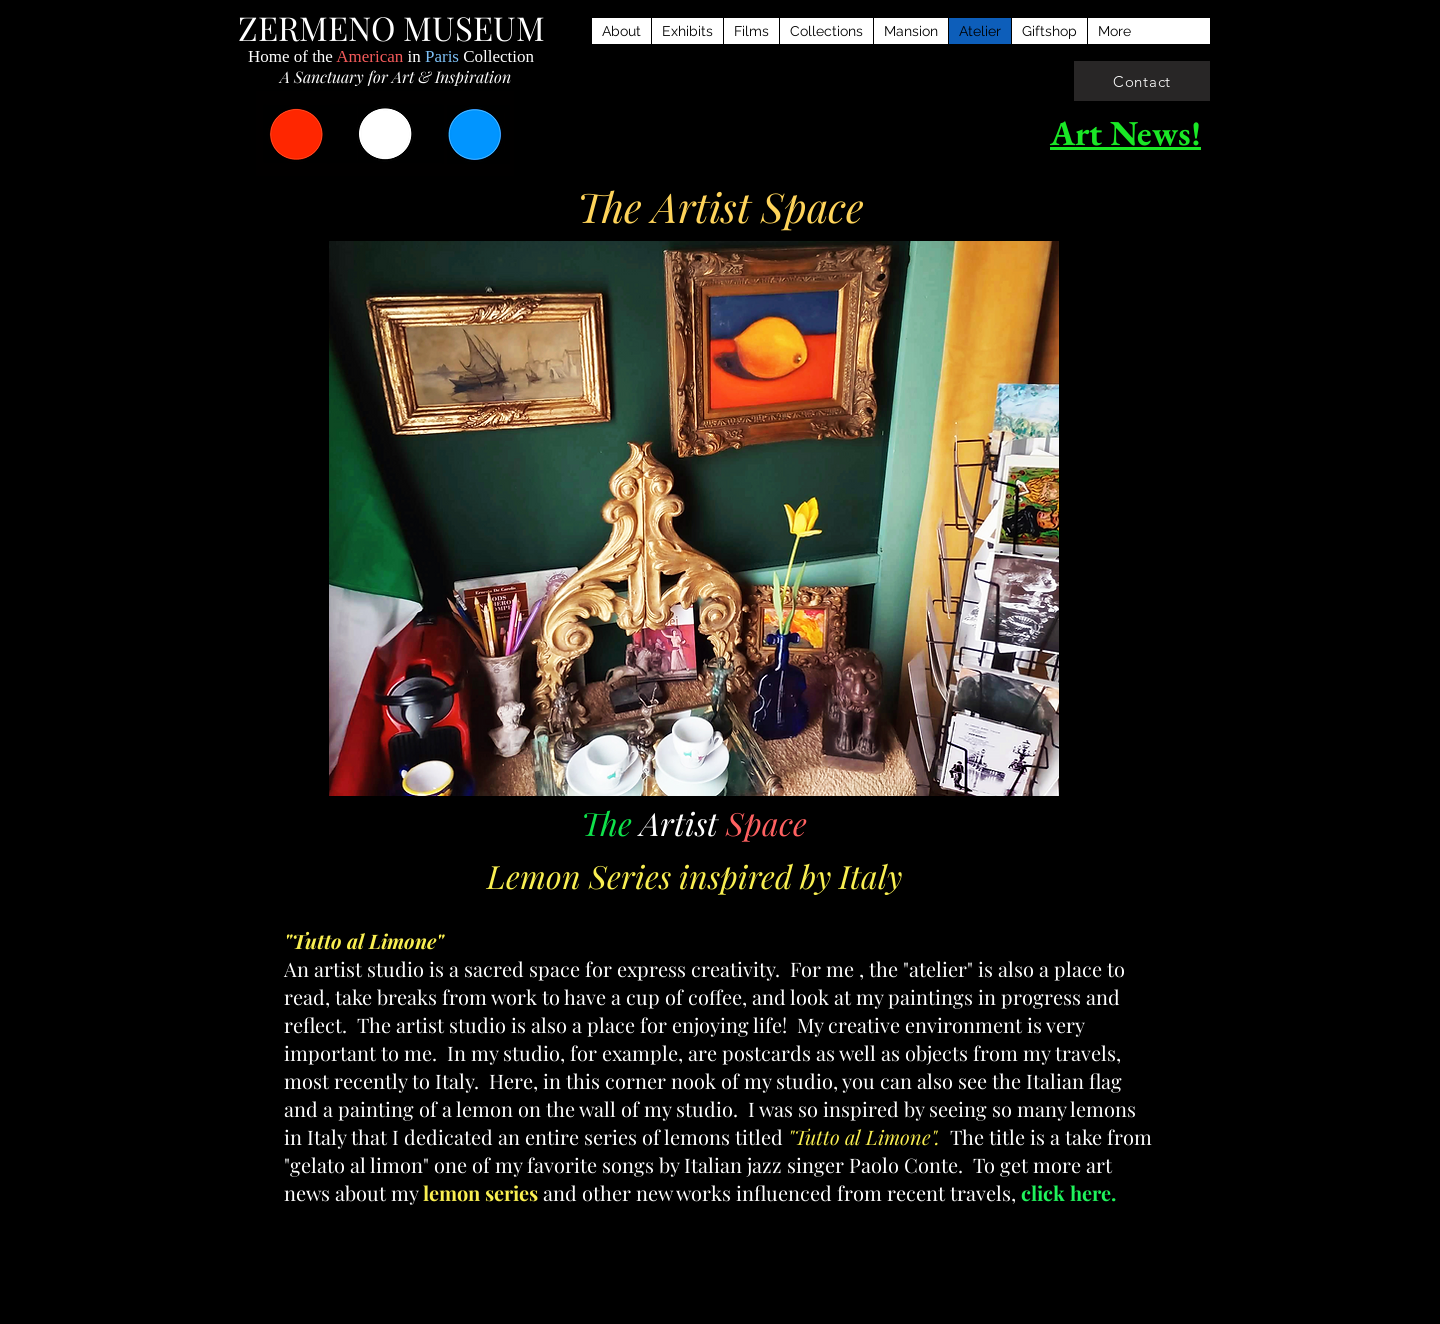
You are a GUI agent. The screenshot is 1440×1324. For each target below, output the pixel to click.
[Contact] (1142, 81)
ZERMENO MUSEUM (391, 27)
